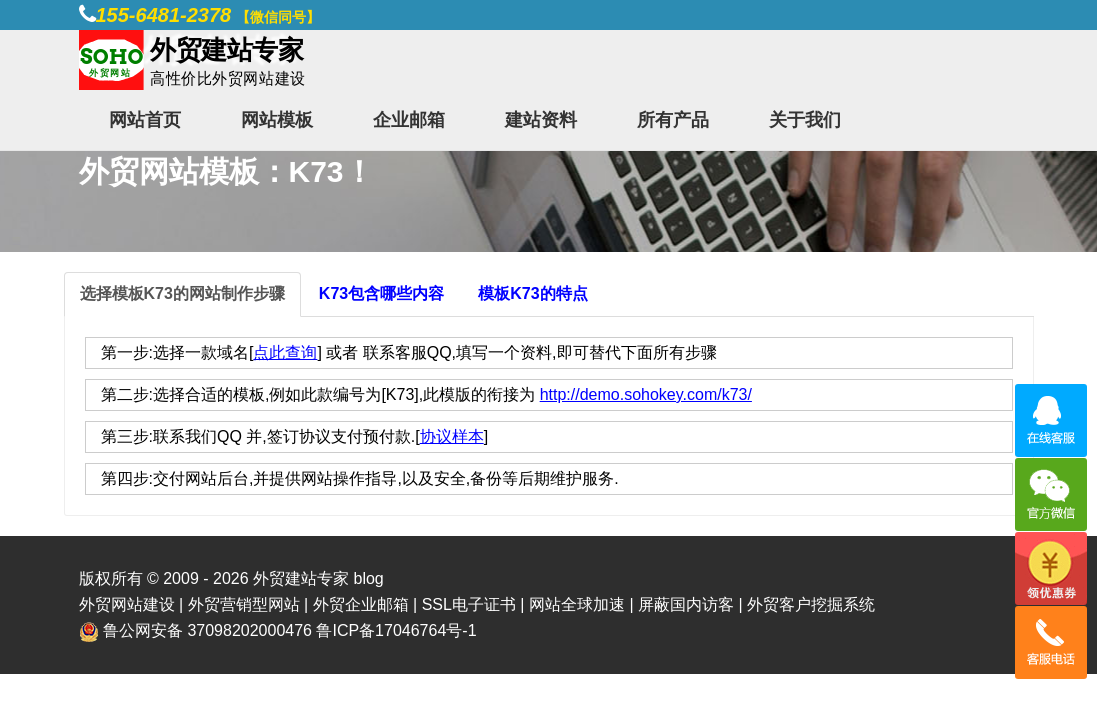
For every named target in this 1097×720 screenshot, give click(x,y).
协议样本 (452, 436)
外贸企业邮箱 (361, 604)
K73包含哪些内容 (381, 293)
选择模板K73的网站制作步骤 (182, 293)
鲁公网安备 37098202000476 (207, 630)
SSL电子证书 (469, 604)
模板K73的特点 (532, 293)
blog (368, 578)
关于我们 (805, 120)
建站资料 (541, 120)
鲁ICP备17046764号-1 (396, 630)
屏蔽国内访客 (686, 604)
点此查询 (285, 352)
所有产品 (673, 120)
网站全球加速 (577, 604)
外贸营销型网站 (244, 604)
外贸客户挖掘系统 (811, 604)
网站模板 (277, 120)
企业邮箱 (409, 120)
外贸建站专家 (303, 578)
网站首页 (145, 120)
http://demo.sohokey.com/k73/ (646, 394)
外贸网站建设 (127, 604)
